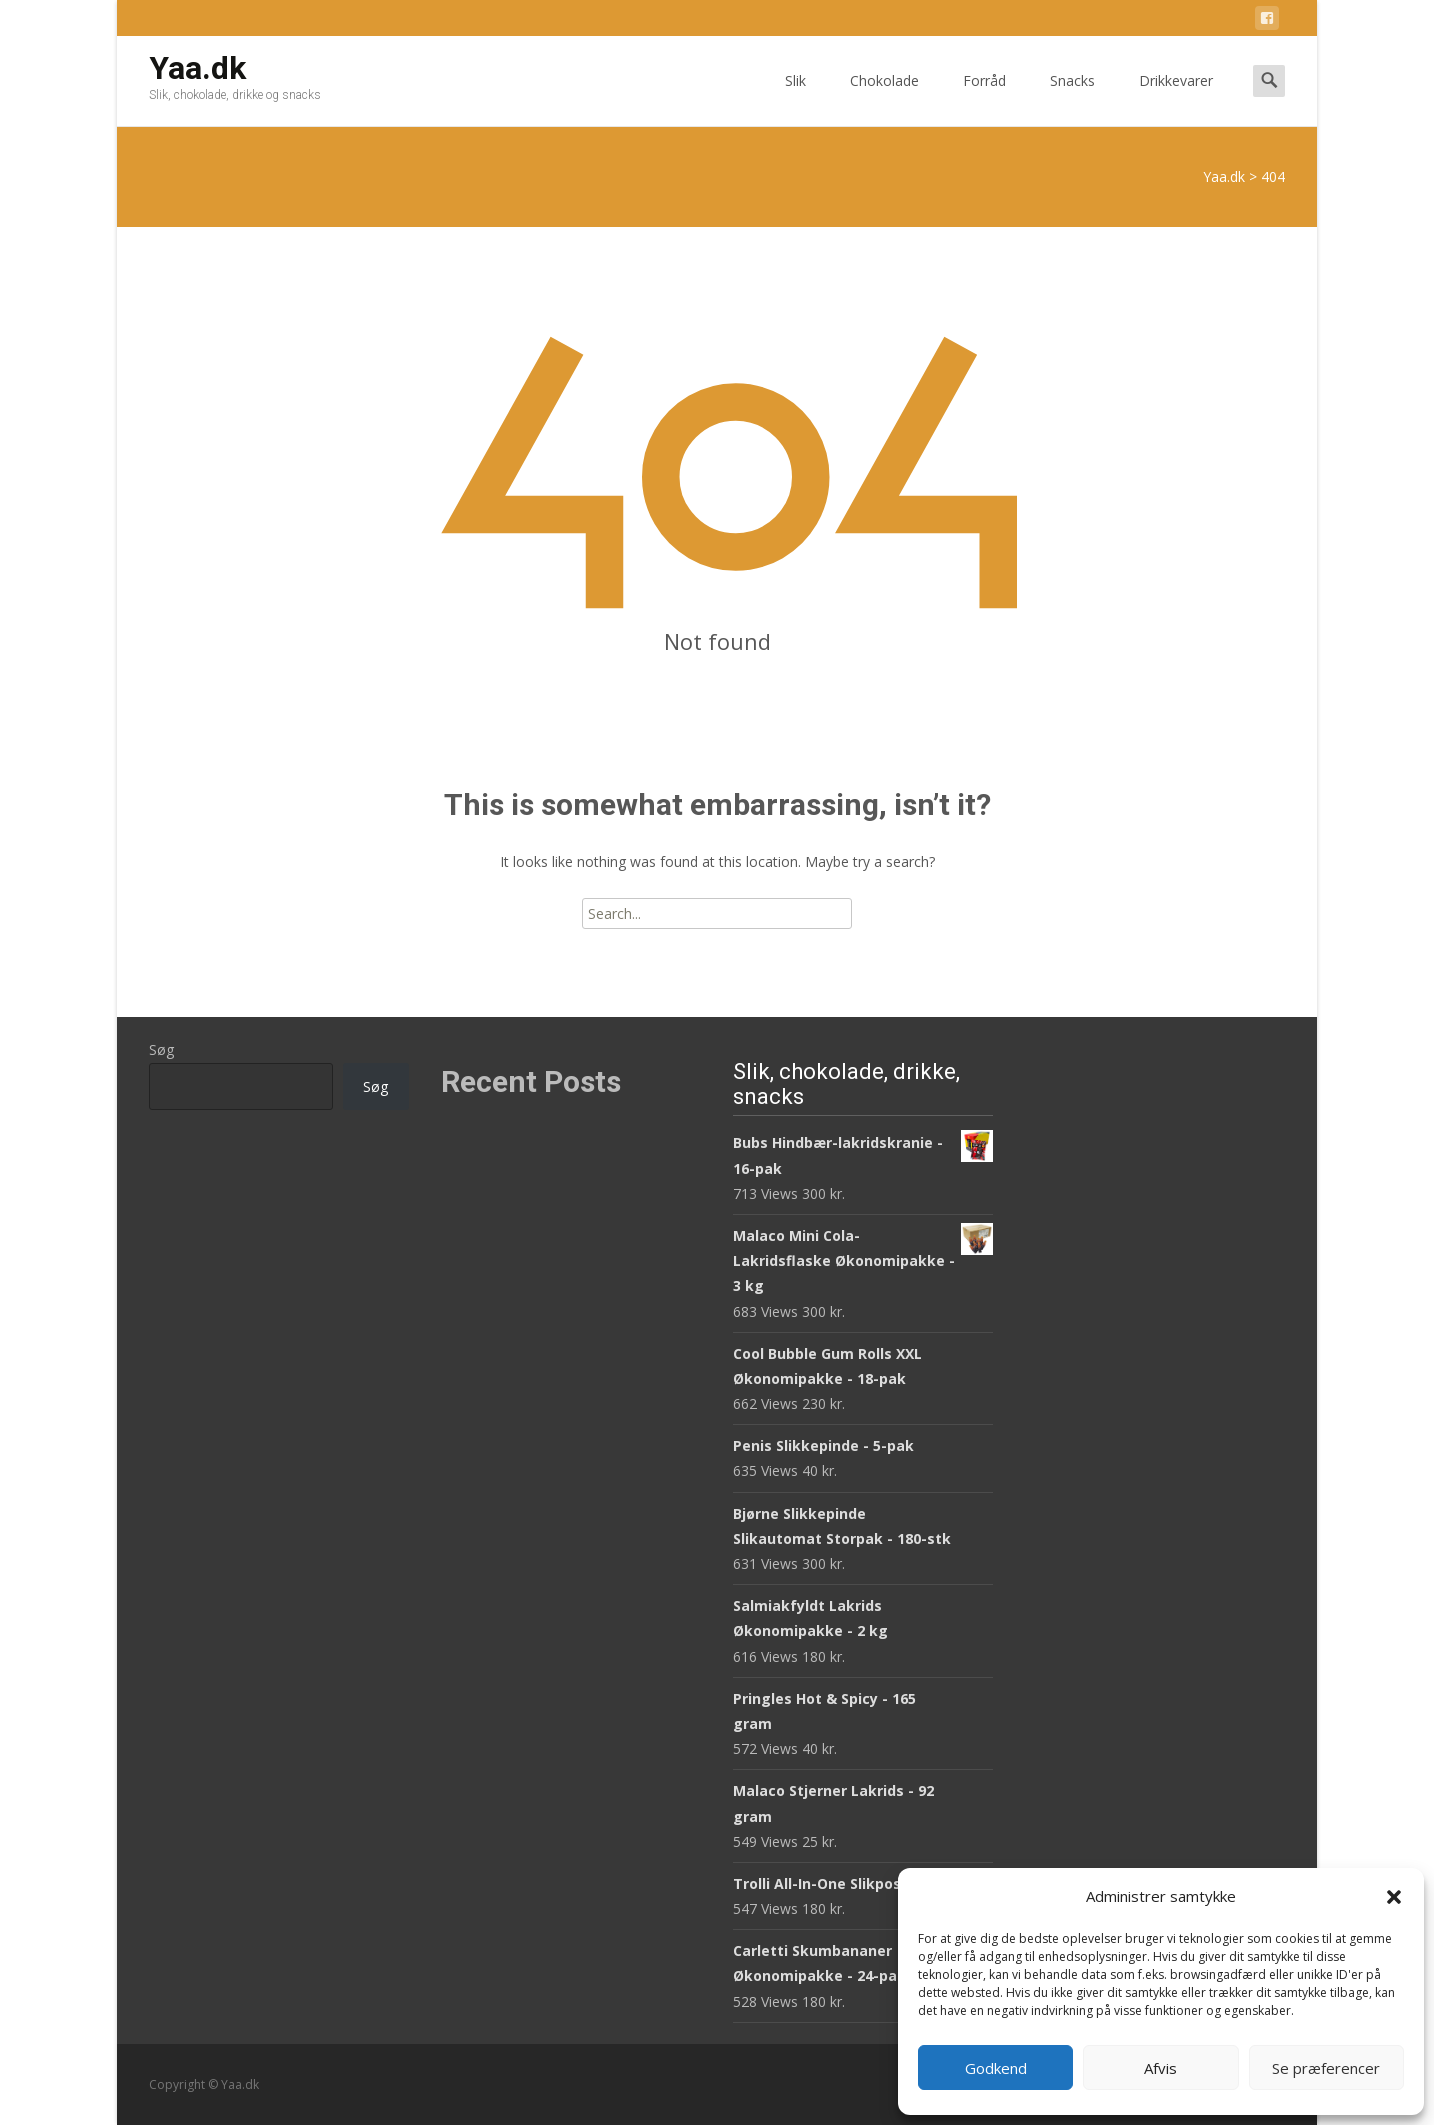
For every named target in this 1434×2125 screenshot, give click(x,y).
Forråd (984, 98)
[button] (1394, 1897)
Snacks (1072, 98)
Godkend (996, 2068)
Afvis (1160, 2068)
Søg (161, 1049)
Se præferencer (1326, 2068)
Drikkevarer (1176, 98)
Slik (795, 98)
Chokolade (884, 98)
